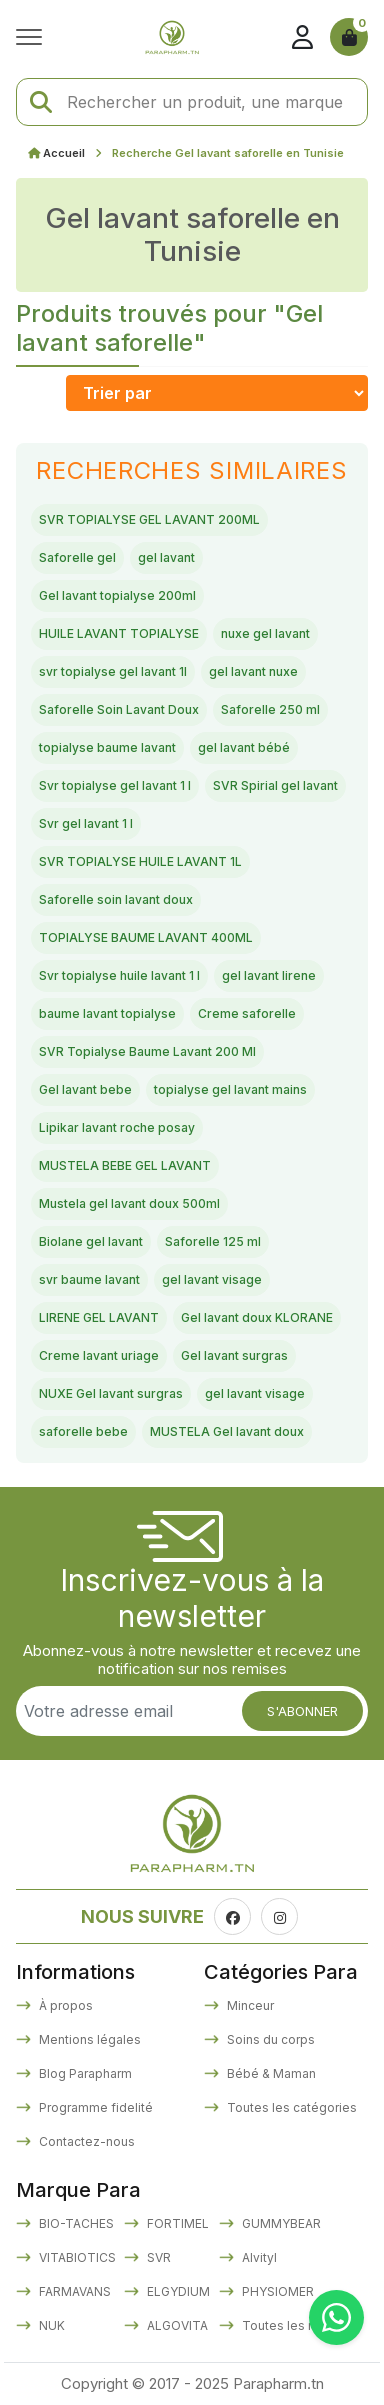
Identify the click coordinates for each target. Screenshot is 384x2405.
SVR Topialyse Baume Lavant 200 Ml (147, 1051)
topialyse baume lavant (107, 747)
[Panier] (349, 37)
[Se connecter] (302, 37)
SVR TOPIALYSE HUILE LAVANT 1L (140, 861)
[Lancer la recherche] (41, 102)
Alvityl (258, 2257)
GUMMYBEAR (280, 2223)
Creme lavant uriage (99, 1355)
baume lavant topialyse (107, 1013)
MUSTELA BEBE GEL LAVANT (125, 1165)
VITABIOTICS (76, 2257)
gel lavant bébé (244, 747)
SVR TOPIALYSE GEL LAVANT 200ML (149, 519)
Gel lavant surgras (234, 1355)
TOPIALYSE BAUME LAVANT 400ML (146, 937)
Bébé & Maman (270, 2073)
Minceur (249, 2005)
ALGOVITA (176, 2325)
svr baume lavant (89, 1279)
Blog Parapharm (84, 2073)
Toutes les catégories (290, 2107)
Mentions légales (88, 2039)
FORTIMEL (176, 2223)
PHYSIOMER (276, 2291)
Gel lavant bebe (85, 1089)
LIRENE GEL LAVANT (99, 1317)
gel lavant (166, 557)
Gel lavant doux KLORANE (257, 1317)
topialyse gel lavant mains (230, 1089)
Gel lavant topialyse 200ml (117, 595)
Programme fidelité (94, 2107)
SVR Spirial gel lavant (275, 785)
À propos (64, 2005)
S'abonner (302, 1711)
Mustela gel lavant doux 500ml (129, 1203)
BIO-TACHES (75, 2223)
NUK (50, 2325)
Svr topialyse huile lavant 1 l (119, 975)
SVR (157, 2257)
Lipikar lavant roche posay (117, 1127)
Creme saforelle (247, 1013)
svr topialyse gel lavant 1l (113, 671)
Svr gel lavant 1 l (86, 823)
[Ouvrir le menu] (34, 37)
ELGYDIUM (177, 2291)
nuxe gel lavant (265, 633)
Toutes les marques (299, 2325)
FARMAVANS (73, 2291)
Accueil (64, 153)
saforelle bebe (83, 1431)
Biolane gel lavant (91, 1241)
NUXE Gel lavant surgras (111, 1393)
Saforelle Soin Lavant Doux (119, 709)
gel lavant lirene (269, 975)
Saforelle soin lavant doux (116, 899)
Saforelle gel (77, 557)
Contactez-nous (85, 2141)
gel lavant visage (212, 1279)
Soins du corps (269, 2039)
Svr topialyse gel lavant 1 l (115, 785)
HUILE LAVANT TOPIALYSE (119, 633)
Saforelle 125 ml (213, 1241)
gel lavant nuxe (253, 671)
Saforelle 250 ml (270, 709)
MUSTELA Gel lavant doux (227, 1431)
